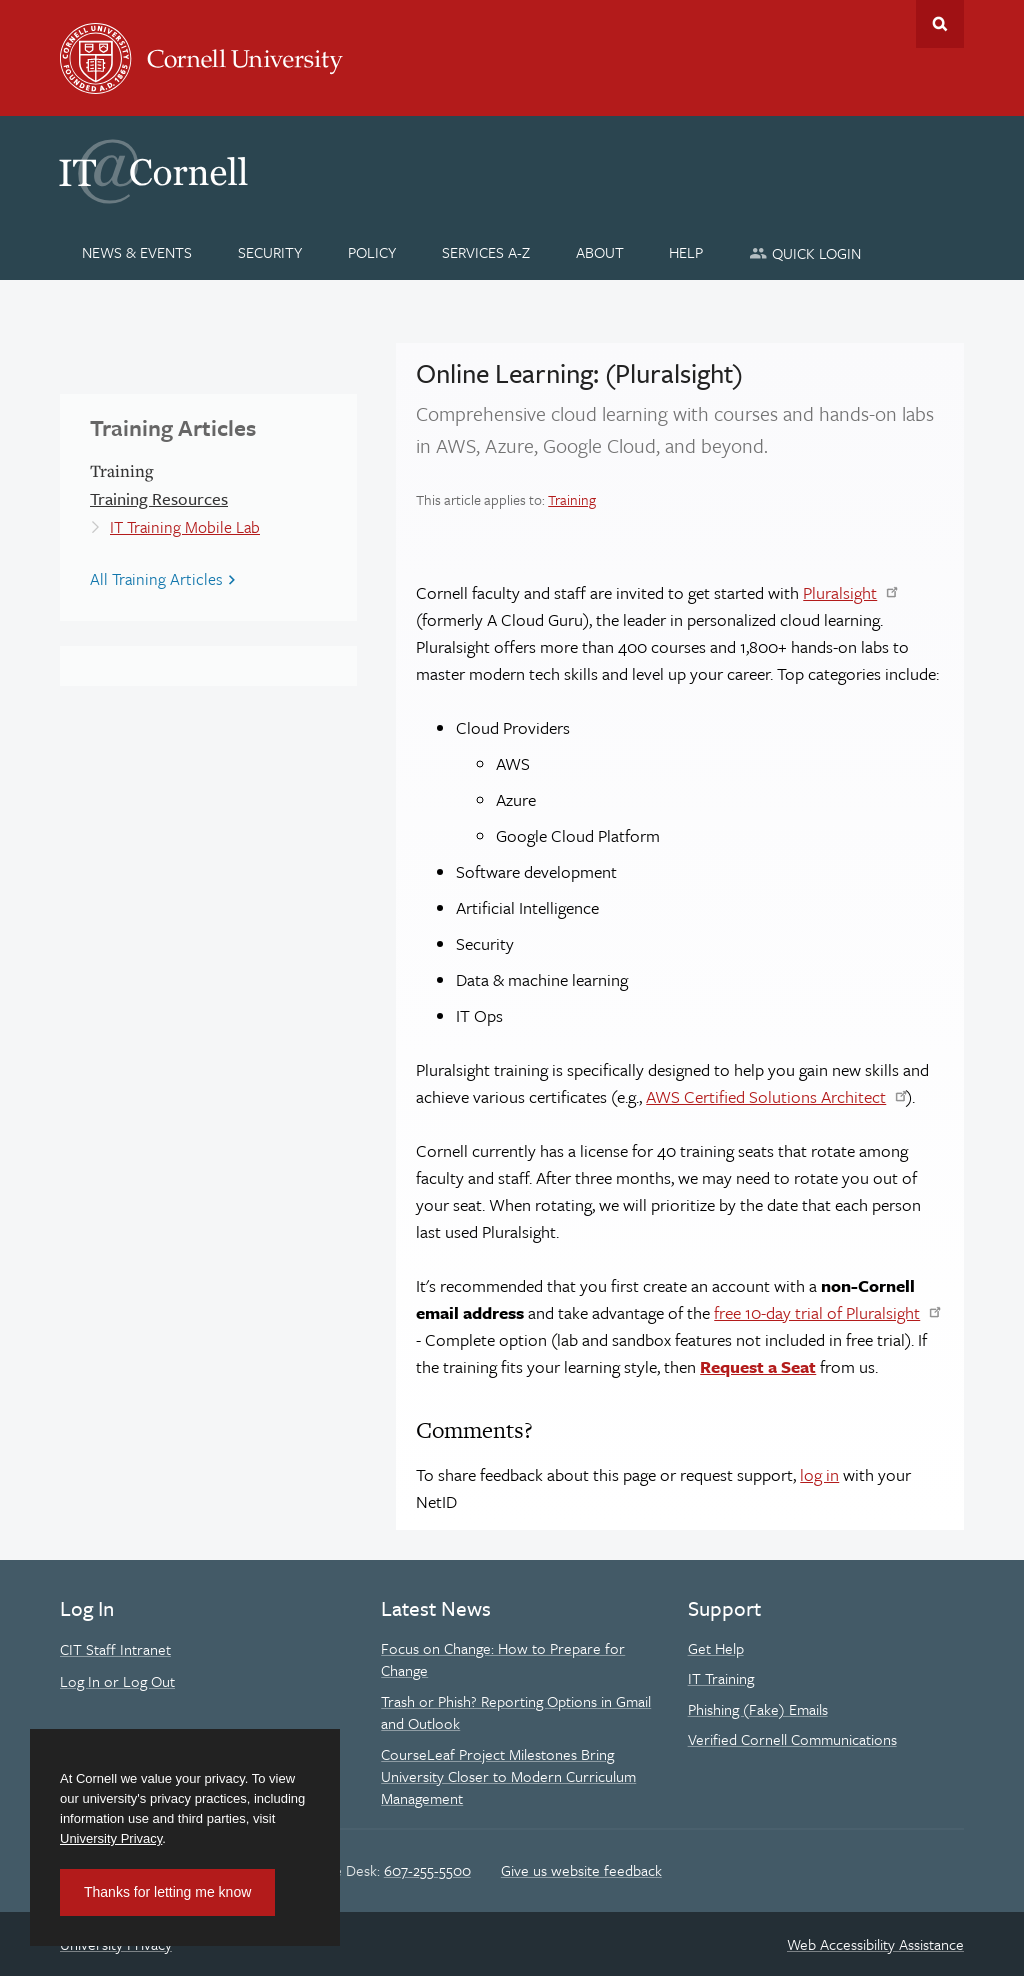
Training (572, 499)
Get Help (716, 1648)
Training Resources (159, 498)
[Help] (686, 252)
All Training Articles (156, 579)
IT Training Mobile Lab (185, 527)
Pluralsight (840, 592)
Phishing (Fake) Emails (758, 1709)
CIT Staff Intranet (115, 1649)
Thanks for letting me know (167, 1892)
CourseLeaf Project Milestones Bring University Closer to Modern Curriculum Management (508, 1776)
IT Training (721, 1678)
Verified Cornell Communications (792, 1739)
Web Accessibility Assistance (875, 1944)
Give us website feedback (581, 1870)
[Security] (270, 252)
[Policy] (372, 252)
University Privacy (111, 1838)
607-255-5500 (427, 1870)
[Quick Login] (805, 252)
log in (819, 1474)
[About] (599, 252)
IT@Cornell (154, 172)
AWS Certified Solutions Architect (766, 1096)
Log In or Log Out (117, 1681)
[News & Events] (137, 252)
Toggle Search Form (940, 24)
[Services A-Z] (485, 252)
